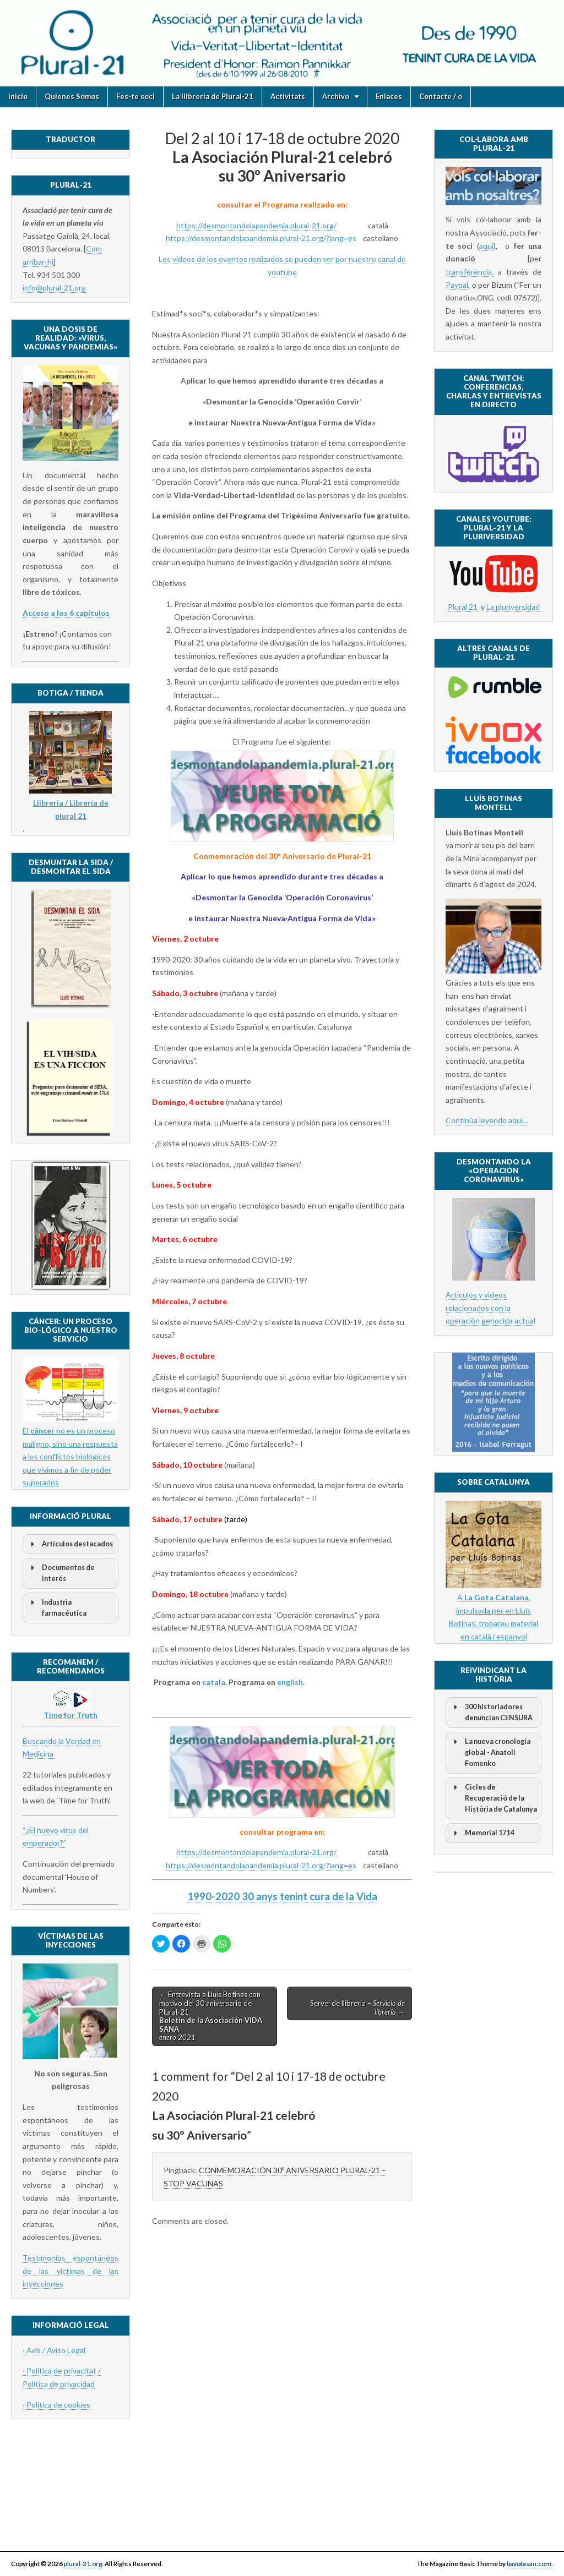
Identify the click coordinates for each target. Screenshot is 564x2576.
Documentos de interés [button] (61, 1572)
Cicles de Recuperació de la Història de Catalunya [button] (493, 1797)
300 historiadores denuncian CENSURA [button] (491, 1712)
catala (213, 1682)
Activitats (287, 96)
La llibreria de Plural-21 (212, 96)
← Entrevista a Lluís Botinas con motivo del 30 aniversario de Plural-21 (210, 2016)
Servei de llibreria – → (357, 2007)
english (290, 1682)
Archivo (335, 96)
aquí (486, 245)
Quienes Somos (72, 96)
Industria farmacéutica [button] (56, 1607)
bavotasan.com (529, 2563)
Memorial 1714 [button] (482, 1833)
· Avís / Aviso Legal (54, 2350)
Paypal (457, 284)
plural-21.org (83, 2563)
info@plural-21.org (54, 287)
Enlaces (389, 96)
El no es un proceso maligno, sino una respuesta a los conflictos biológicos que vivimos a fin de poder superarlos (70, 1456)
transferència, (470, 271)
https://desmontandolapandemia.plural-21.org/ (256, 225)
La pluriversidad (513, 606)
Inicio (18, 96)
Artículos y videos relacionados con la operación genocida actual (490, 1307)
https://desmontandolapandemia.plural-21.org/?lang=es (261, 238)
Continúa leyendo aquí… (487, 1120)
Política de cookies (58, 2404)
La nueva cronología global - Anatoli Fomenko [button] (490, 1752)
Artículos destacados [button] (70, 1544)
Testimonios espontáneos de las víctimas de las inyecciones (70, 2270)
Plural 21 (463, 606)
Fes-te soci (135, 96)
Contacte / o (440, 96)
